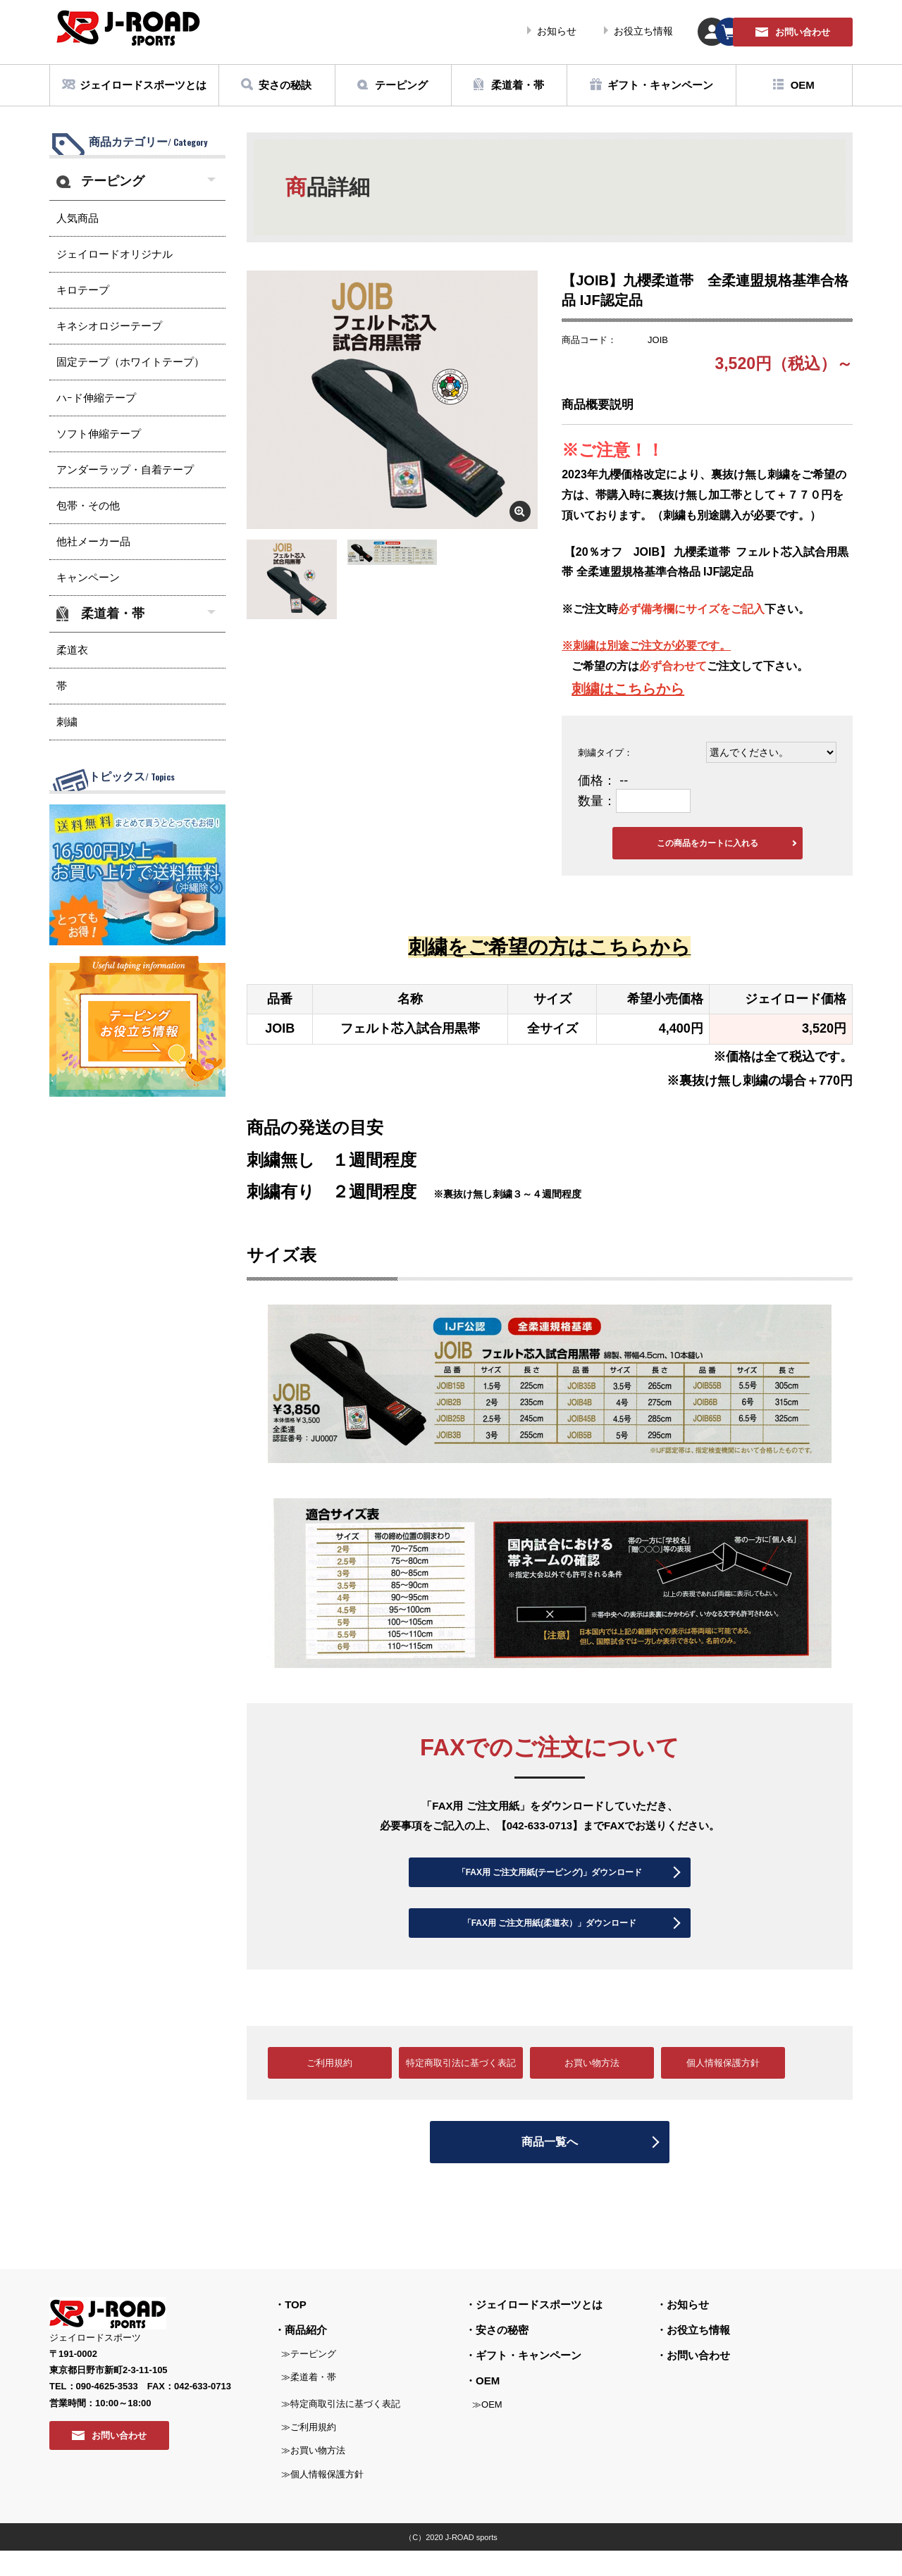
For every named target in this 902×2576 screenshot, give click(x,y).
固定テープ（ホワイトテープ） (130, 362)
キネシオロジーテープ (109, 326)
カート (700, 31)
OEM (488, 2406)
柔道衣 (72, 650)
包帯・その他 (88, 505)
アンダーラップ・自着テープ (125, 469)
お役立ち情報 (496, 31)
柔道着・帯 (112, 613)
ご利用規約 (329, 2089)
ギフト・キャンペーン (528, 2381)
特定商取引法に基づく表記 (461, 2089)
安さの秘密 (502, 2355)
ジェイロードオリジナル (114, 254)
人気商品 (77, 218)
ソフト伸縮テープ (98, 434)
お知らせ (410, 31)
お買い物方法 (591, 2089)
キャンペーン (88, 577)
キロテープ (82, 290)
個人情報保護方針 (723, 2089)
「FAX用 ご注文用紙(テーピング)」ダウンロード (549, 1880)
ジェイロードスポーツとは (539, 2330)
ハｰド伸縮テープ (96, 398)
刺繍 (586, 689)
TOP (296, 2330)
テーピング (112, 181)
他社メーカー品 (93, 541)
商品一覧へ (549, 2168)
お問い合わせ (698, 2381)
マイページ (609, 31)
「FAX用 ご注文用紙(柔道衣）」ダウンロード (550, 1943)
